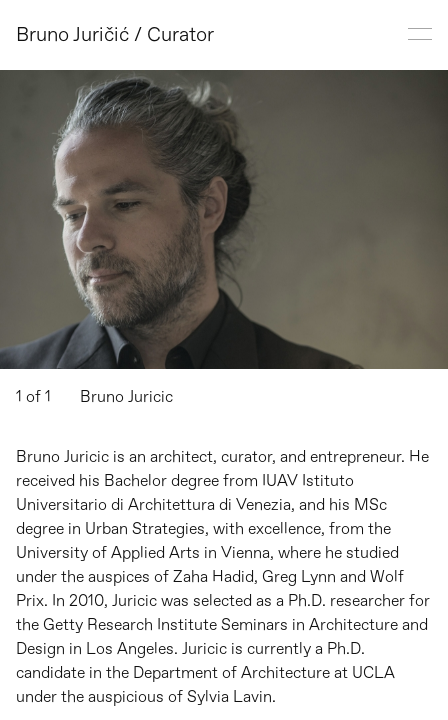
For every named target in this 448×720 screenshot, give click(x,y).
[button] (112, 219)
